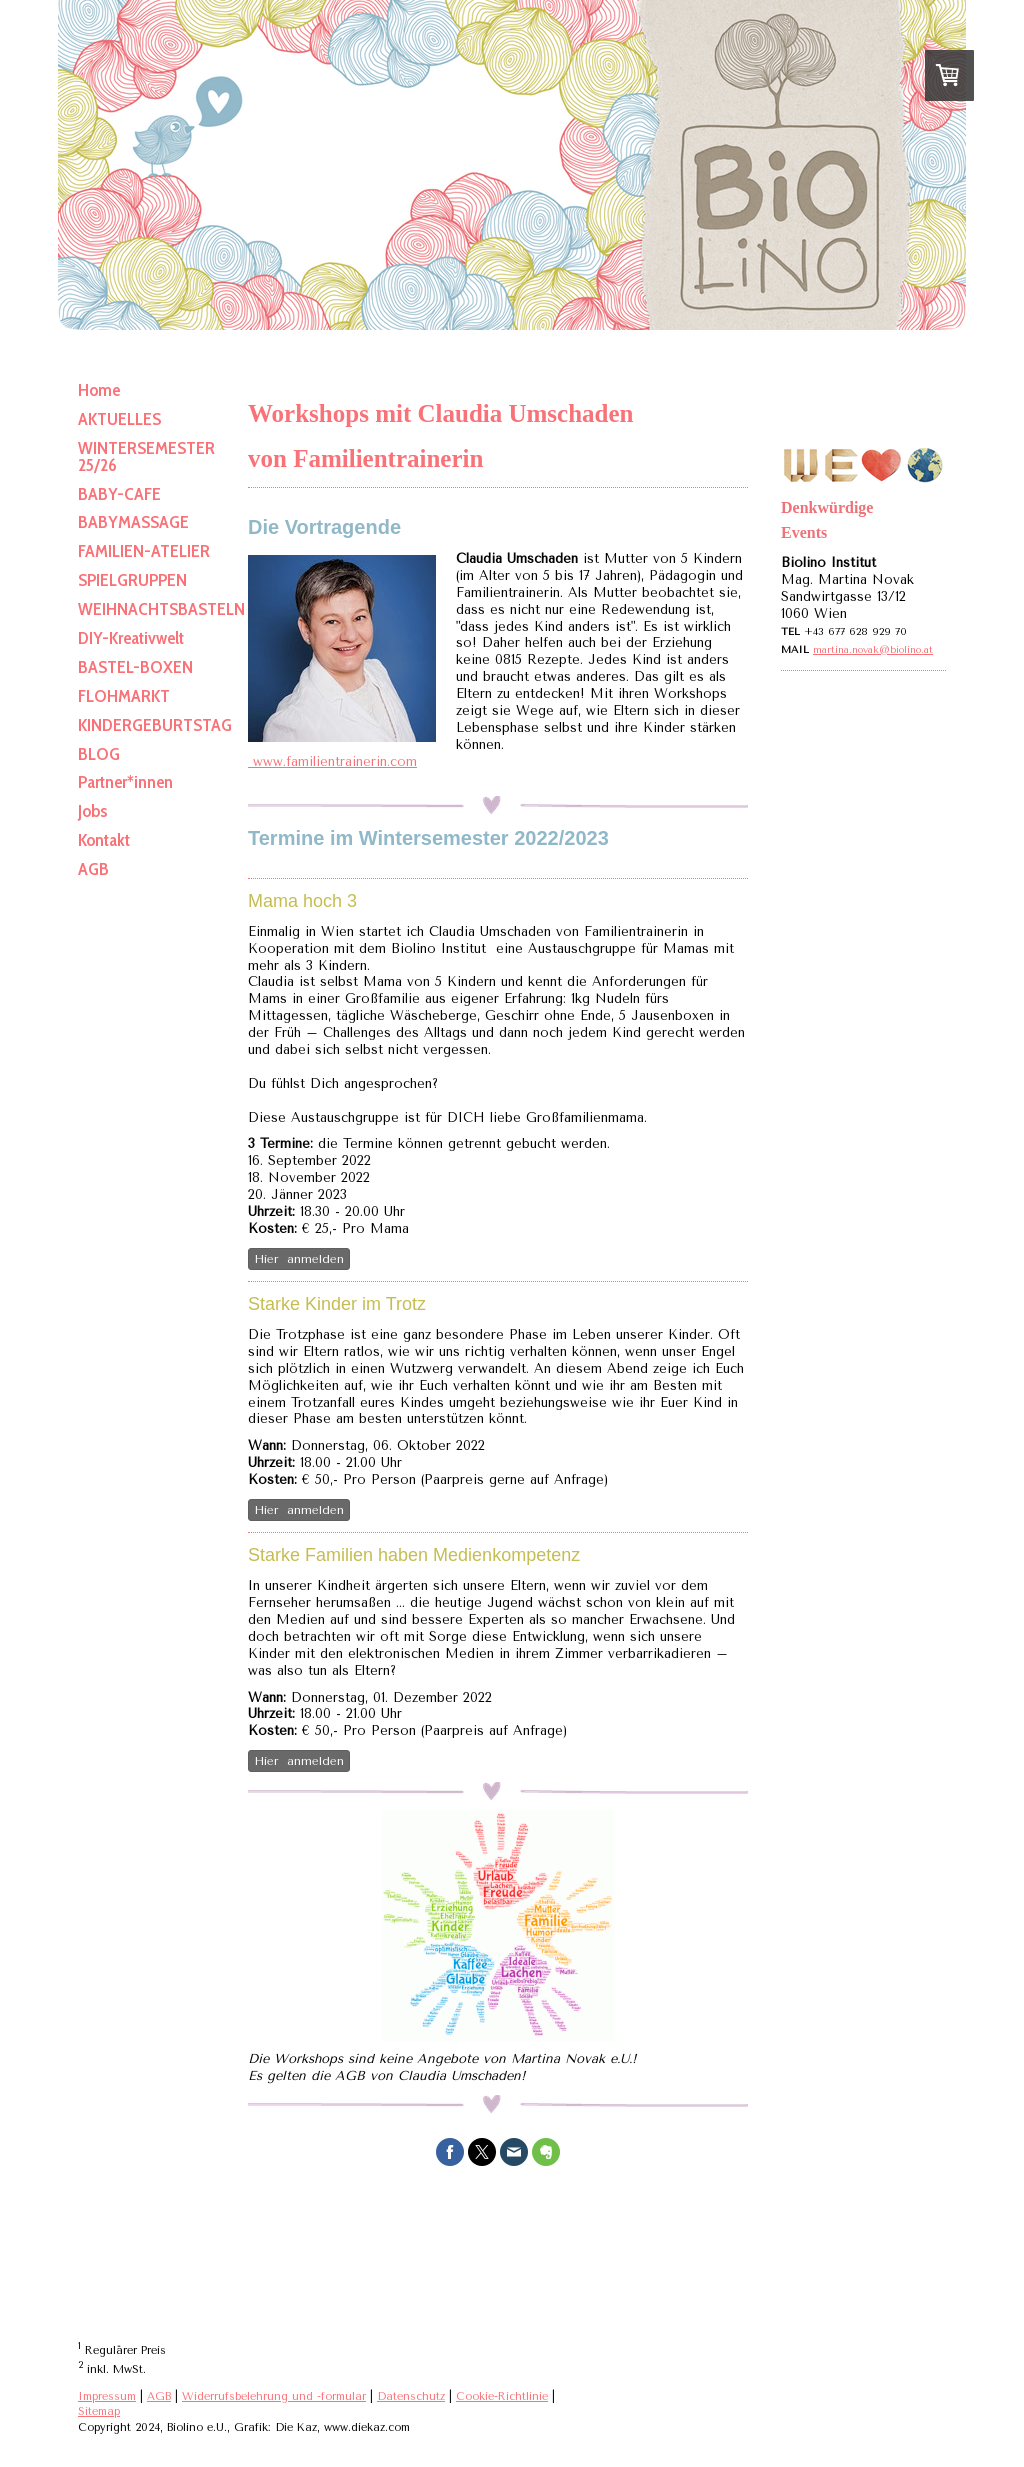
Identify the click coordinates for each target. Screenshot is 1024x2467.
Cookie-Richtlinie (502, 2396)
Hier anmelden (299, 1259)
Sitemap (99, 2411)
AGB (159, 2396)
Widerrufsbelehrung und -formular (274, 2396)
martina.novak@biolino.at (873, 650)
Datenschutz (411, 2396)
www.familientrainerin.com (332, 761)
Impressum (107, 2396)
